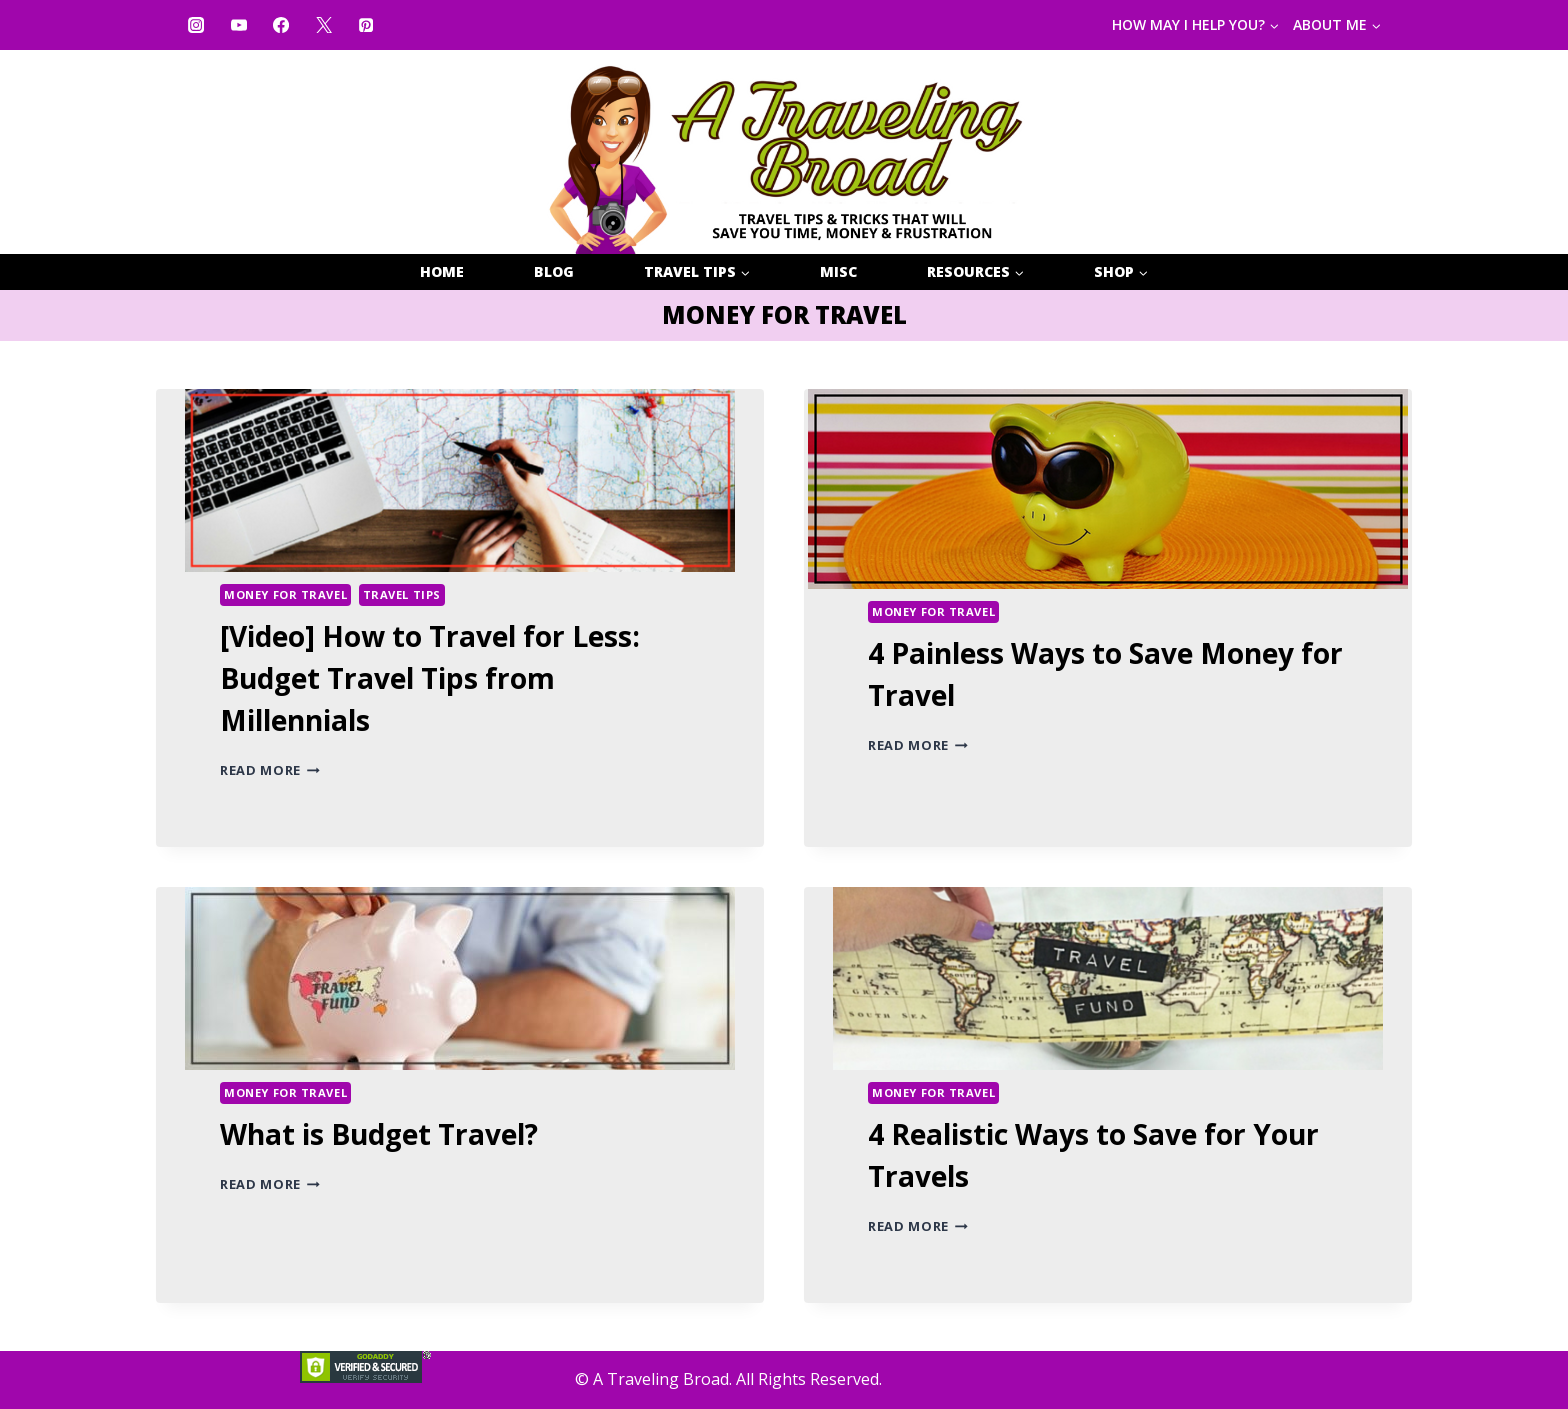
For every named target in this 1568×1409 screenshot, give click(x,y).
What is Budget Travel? (379, 1134)
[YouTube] (238, 25)
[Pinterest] (366, 25)
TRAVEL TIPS (402, 594)
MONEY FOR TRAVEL (285, 594)
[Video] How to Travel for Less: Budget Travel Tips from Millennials (430, 678)
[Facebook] (281, 25)
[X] (323, 25)
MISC (838, 271)
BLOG (554, 271)
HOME (442, 271)
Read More (270, 770)
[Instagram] (196, 25)
